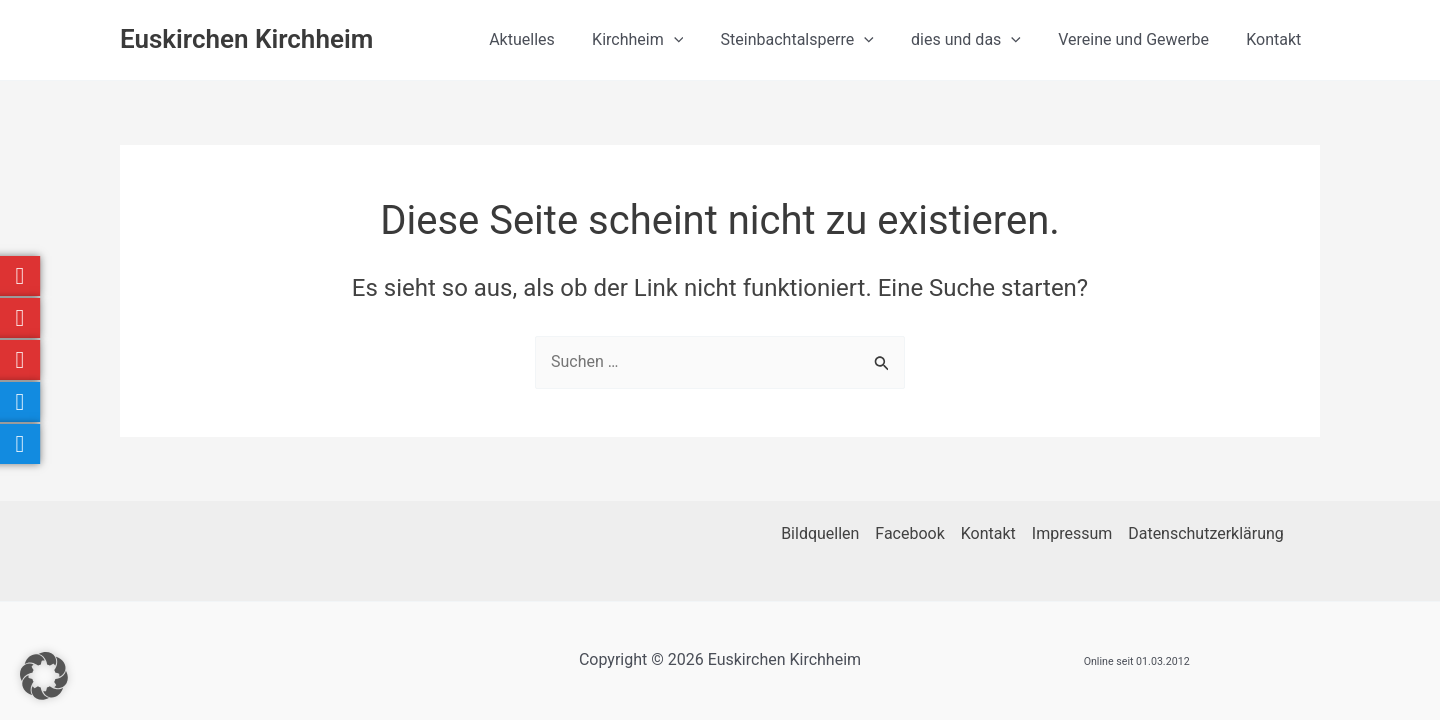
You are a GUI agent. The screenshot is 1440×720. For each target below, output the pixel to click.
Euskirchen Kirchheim (246, 39)
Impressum (1072, 533)
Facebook (909, 533)
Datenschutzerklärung (1206, 533)
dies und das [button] (979, 40)
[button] (698, 40)
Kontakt (1276, 39)
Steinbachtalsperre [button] (815, 40)
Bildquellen (820, 533)
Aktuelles (551, 39)
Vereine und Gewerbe (1141, 39)
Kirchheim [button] (661, 40)
